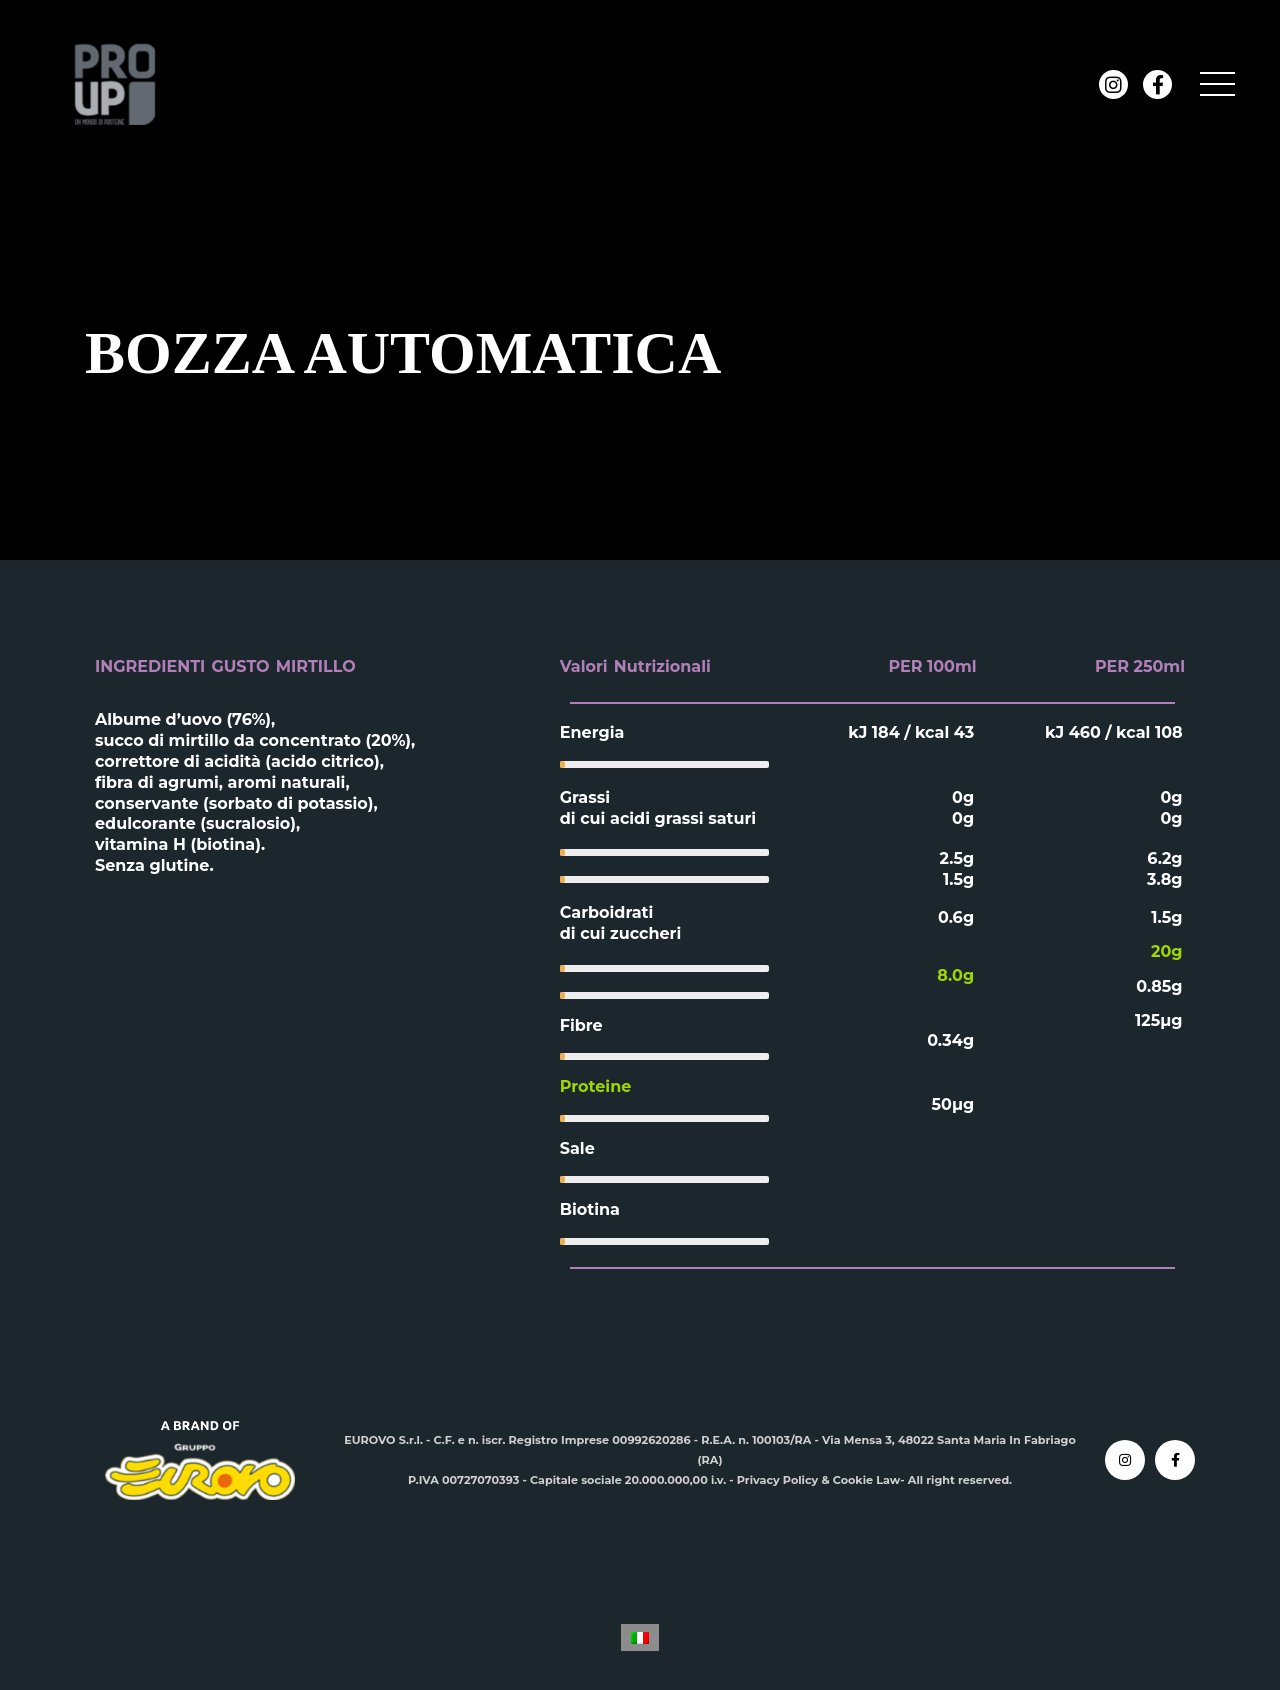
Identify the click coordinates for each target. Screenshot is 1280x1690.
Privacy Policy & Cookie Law (819, 1480)
